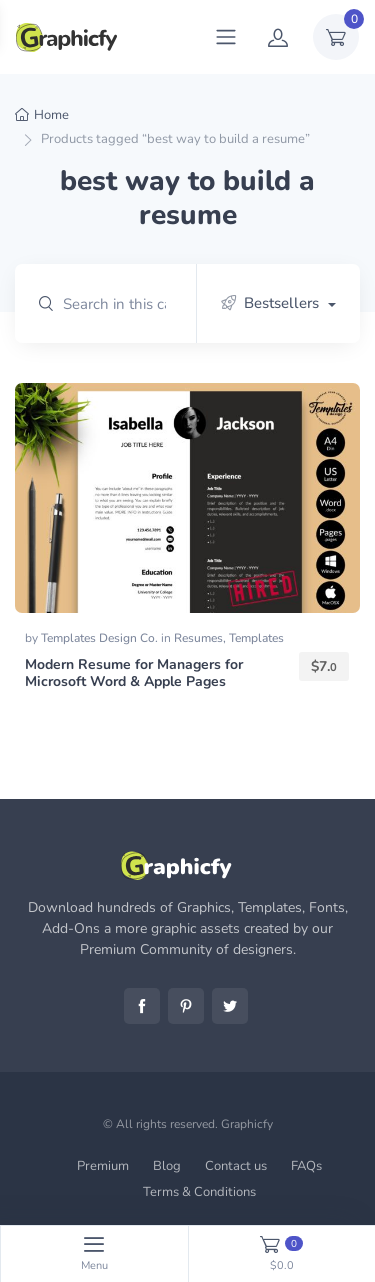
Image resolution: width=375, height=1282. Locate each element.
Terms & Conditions (199, 1192)
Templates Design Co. (101, 638)
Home (51, 115)
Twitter (230, 1006)
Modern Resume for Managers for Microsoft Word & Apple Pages (134, 673)
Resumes (198, 638)
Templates (256, 638)
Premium (103, 1166)
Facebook (142, 1006)
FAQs (306, 1166)
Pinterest (186, 1006)
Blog (167, 1166)
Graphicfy (247, 1124)
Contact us (236, 1166)
